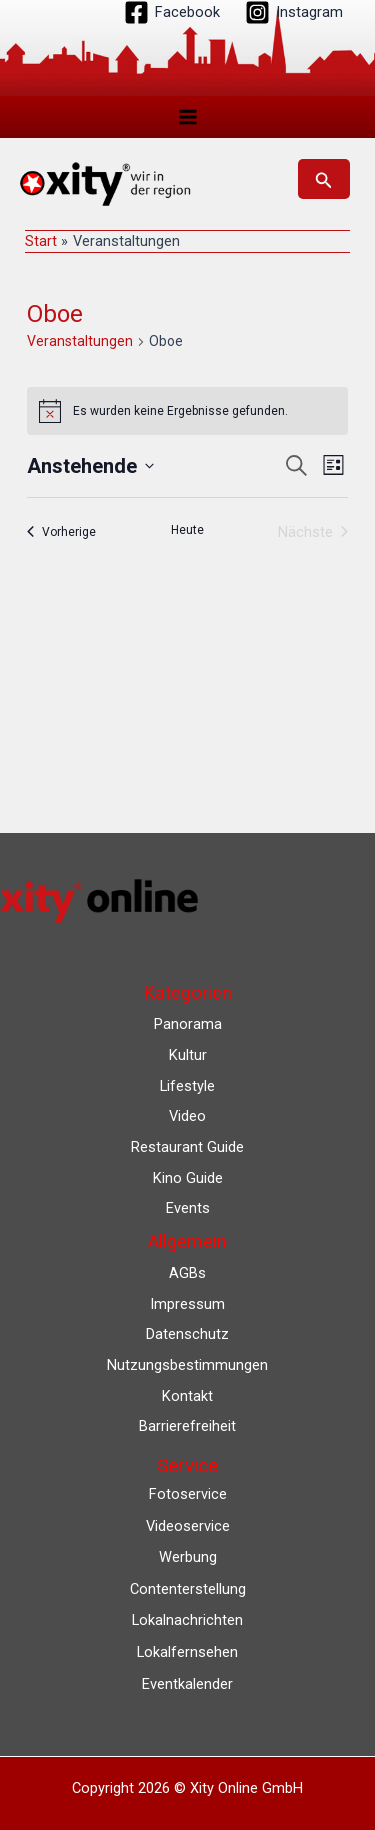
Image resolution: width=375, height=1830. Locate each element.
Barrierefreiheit (187, 1426)
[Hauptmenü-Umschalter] (188, 117)
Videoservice (188, 1526)
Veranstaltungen (80, 341)
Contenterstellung (188, 1589)
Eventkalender (187, 1684)
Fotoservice (188, 1494)
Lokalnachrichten (187, 1620)
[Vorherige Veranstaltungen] (61, 532)
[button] (324, 179)
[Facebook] (172, 12)
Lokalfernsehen (187, 1652)
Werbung (188, 1557)
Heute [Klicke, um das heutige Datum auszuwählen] (187, 530)
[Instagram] (294, 12)
